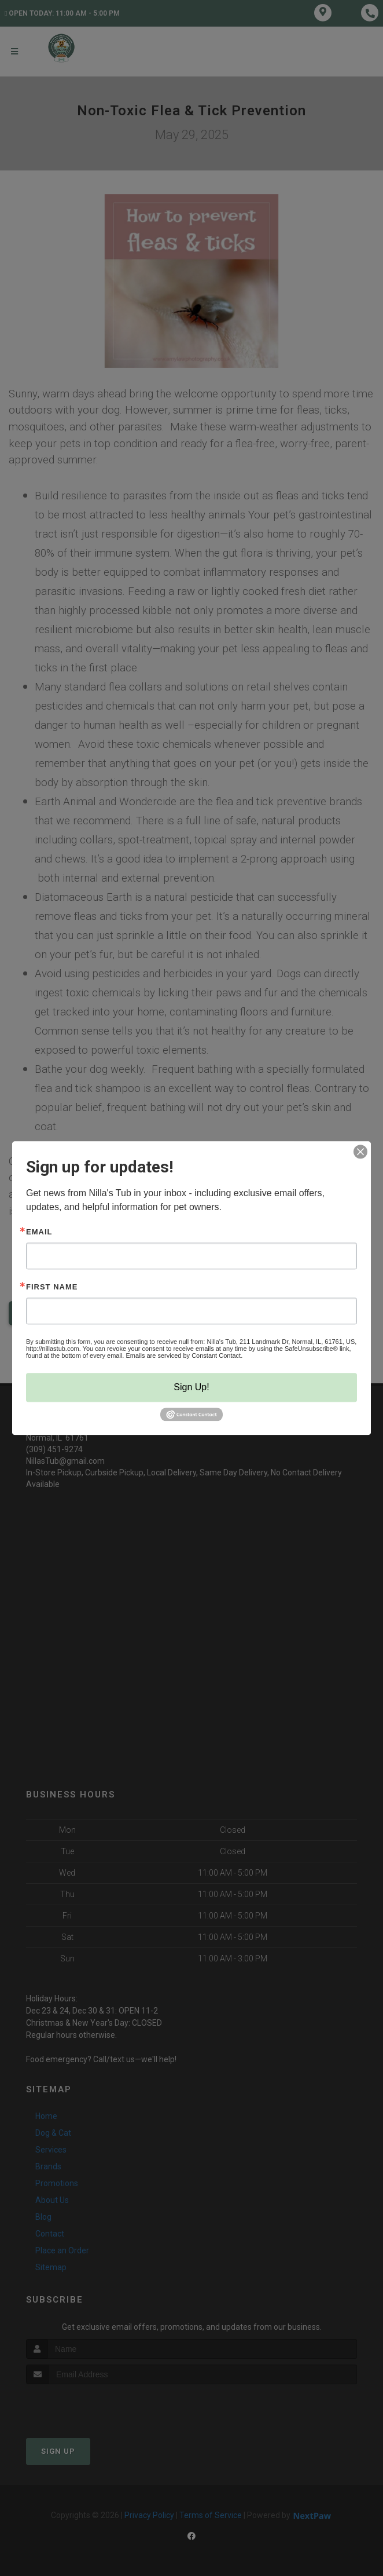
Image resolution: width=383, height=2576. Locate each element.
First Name (52, 1287)
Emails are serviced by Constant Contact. (184, 1355)
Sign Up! (191, 1387)
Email (39, 1232)
